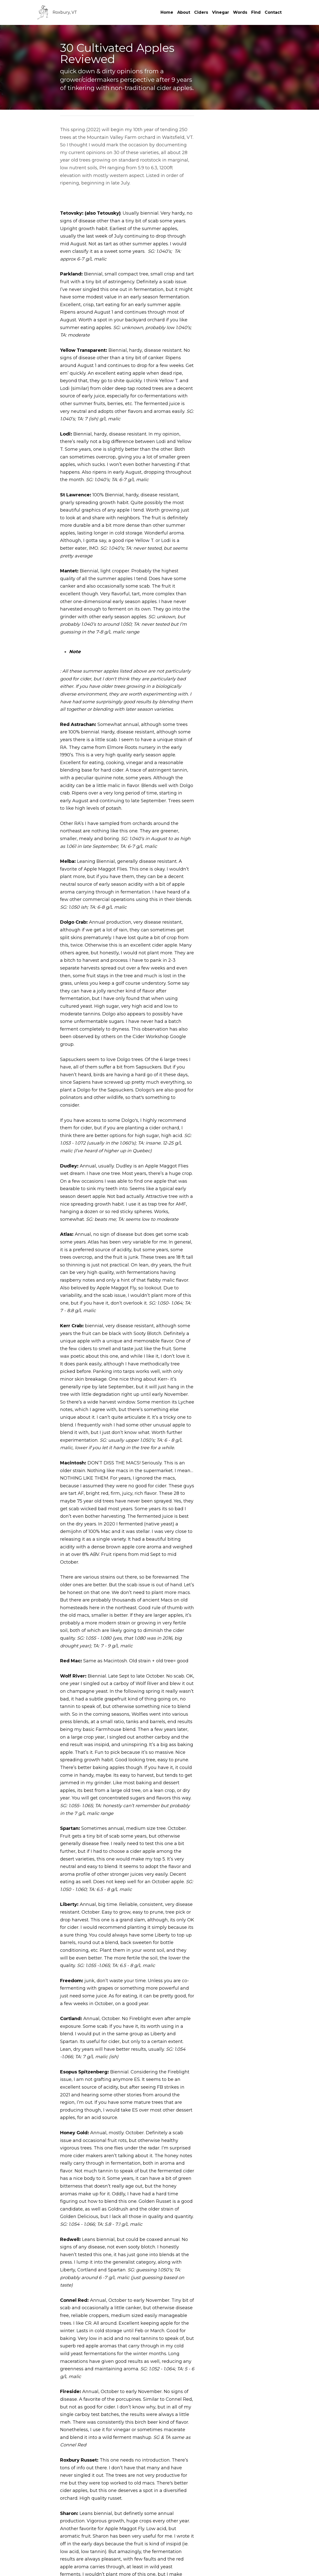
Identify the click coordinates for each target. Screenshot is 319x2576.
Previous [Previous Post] (69, 2497)
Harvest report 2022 (191, 2503)
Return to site (74, 2519)
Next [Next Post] (168, 2497)
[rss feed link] (256, 2519)
